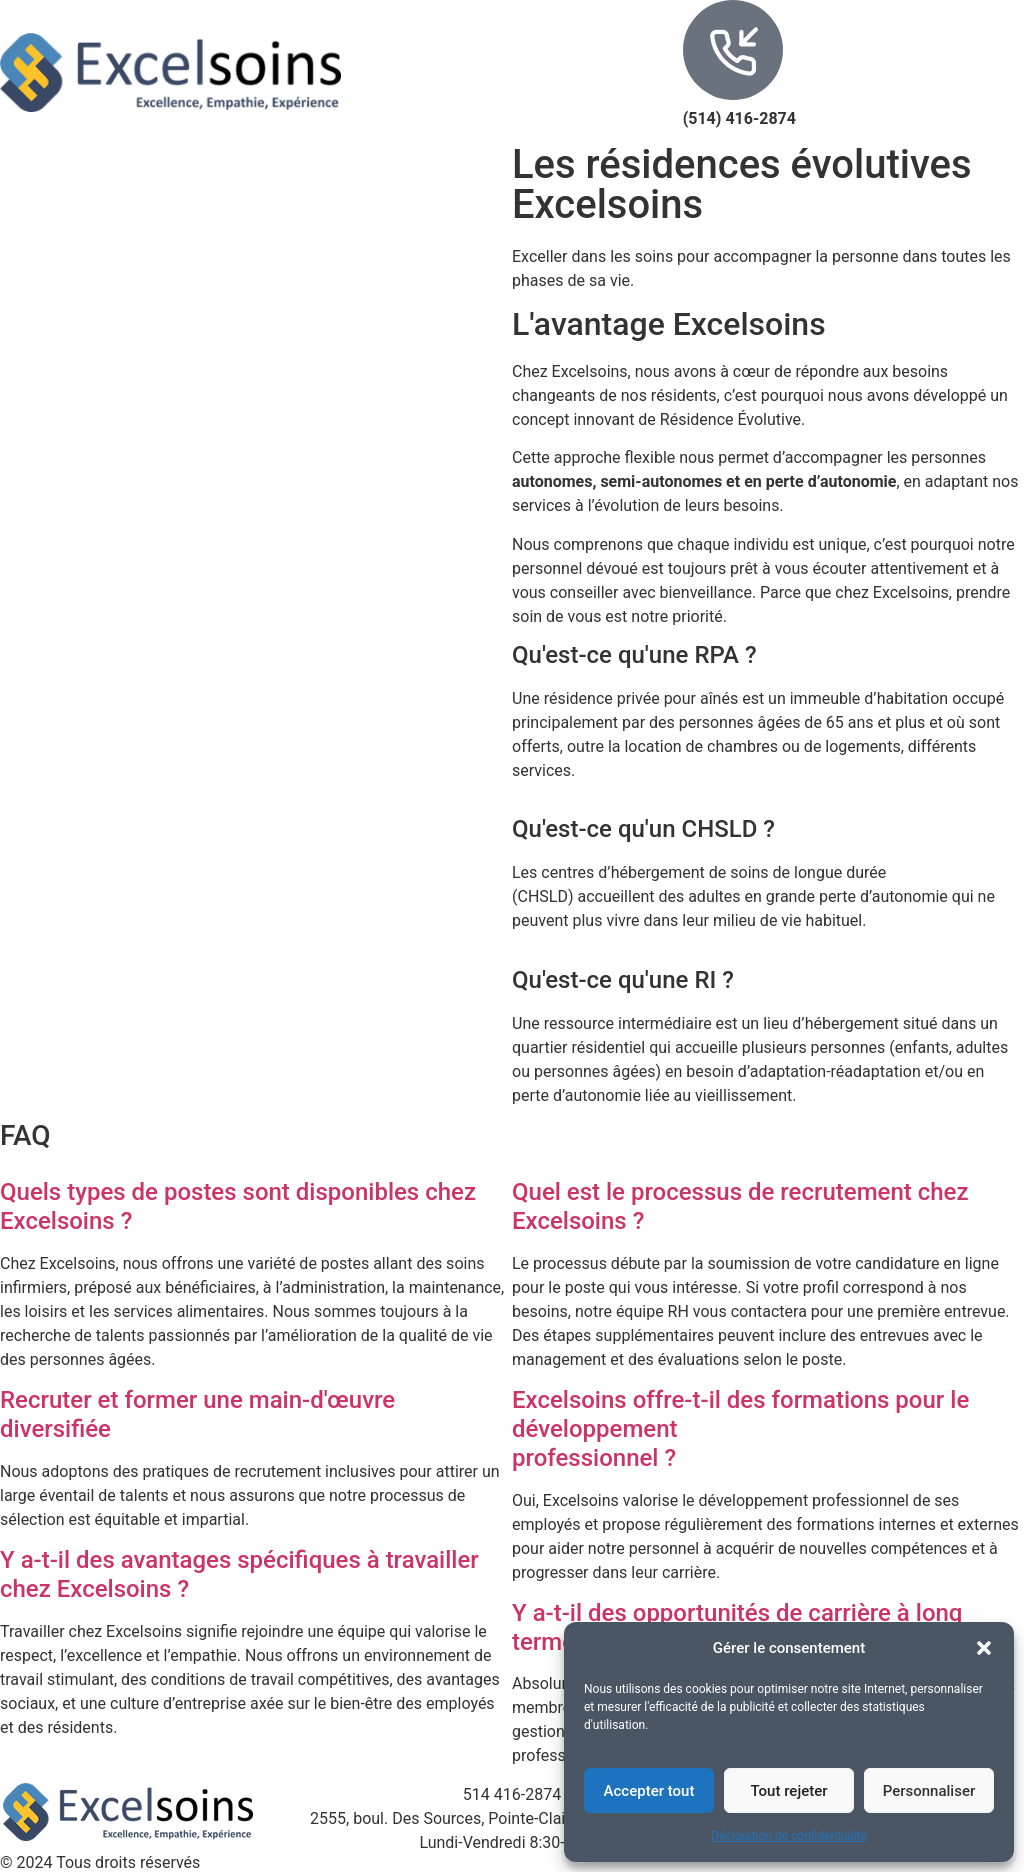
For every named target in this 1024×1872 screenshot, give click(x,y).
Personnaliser (929, 1791)
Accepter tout (649, 1791)
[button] (984, 1648)
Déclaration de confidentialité (788, 1836)
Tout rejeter (788, 1791)
